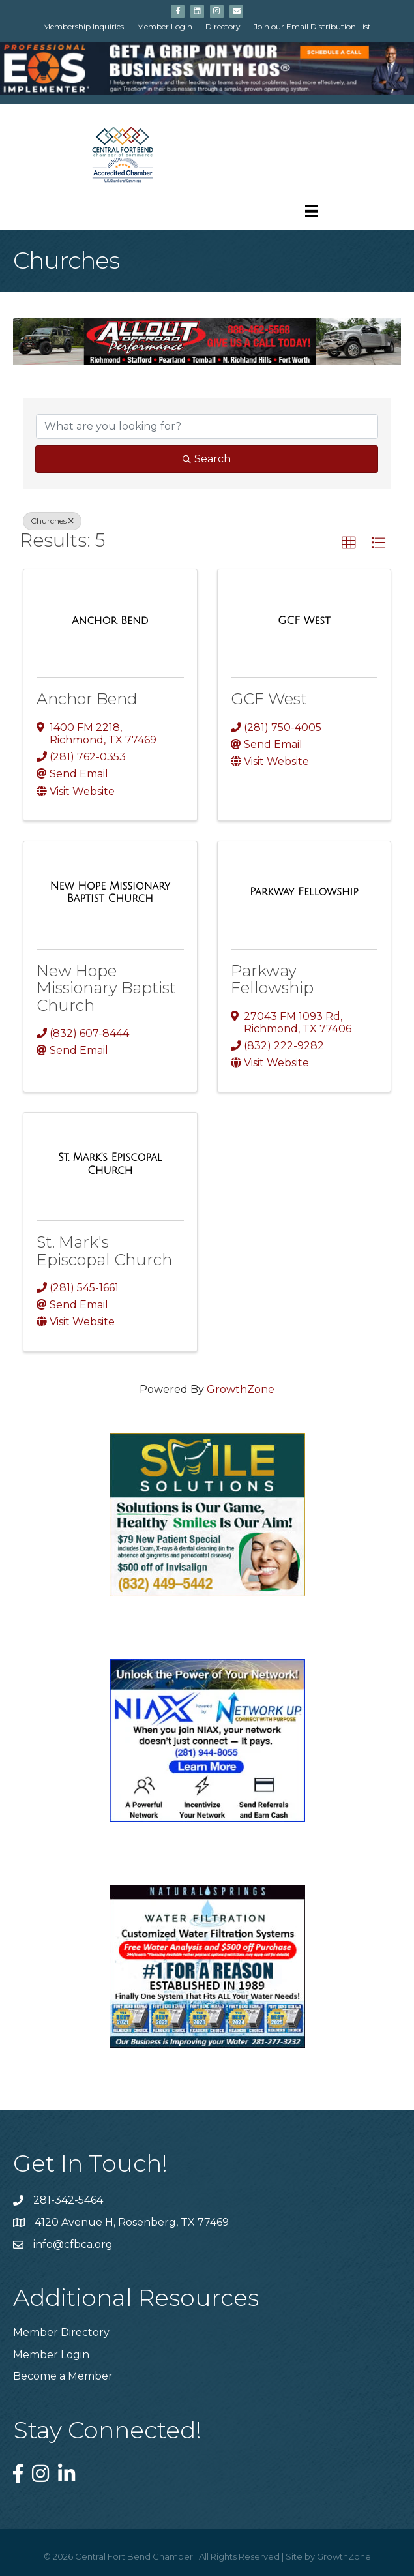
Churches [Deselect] (52, 521)
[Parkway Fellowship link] (304, 892)
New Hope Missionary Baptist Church (106, 988)
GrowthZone (240, 1389)
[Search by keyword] (207, 426)
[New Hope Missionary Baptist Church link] (110, 892)
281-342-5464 (68, 2200)
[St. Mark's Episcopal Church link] (110, 1163)
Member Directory (61, 2332)
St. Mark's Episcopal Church (104, 1250)
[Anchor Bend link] (110, 620)
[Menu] (312, 211)
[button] (349, 543)
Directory (223, 26)
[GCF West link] (304, 620)
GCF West (269, 698)
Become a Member (63, 2376)
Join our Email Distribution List (312, 26)
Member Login (164, 26)
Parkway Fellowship (272, 979)
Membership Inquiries (83, 26)
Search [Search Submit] (207, 459)
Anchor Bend (87, 698)
